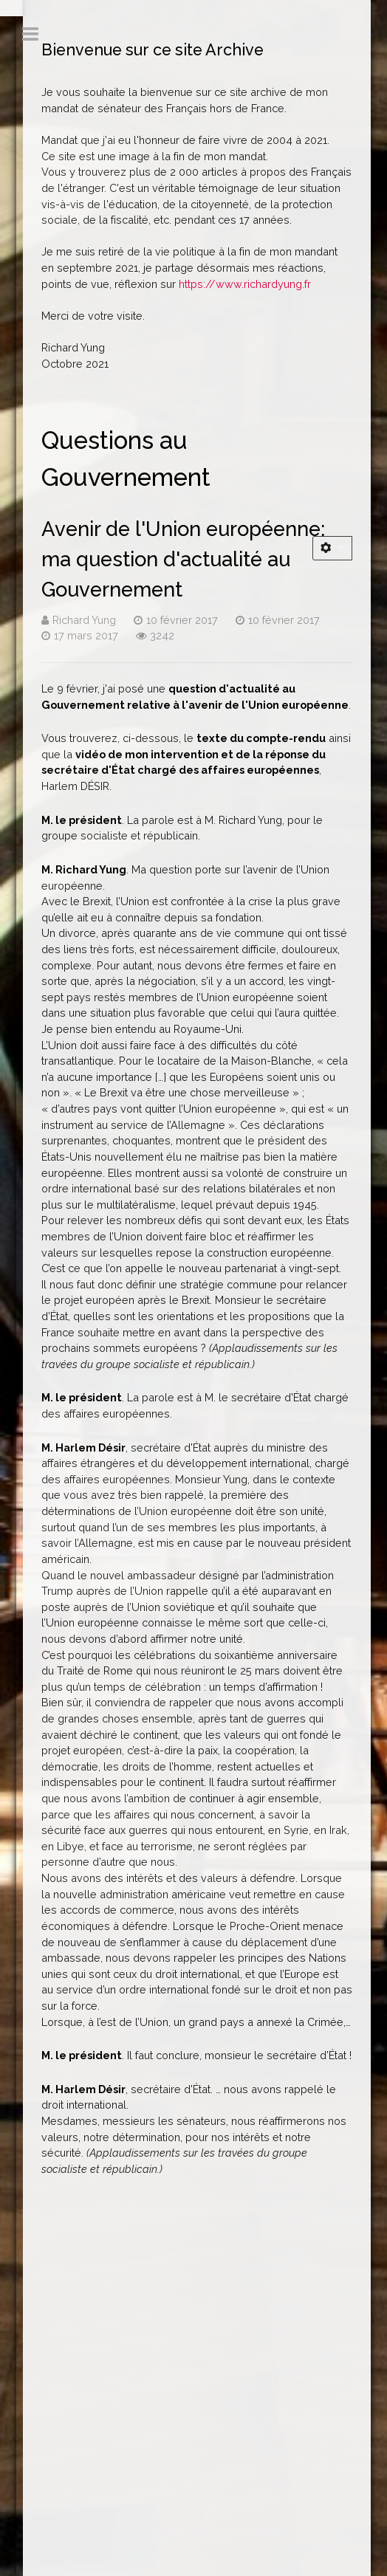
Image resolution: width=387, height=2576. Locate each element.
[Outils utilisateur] (332, 548)
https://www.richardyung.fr (245, 284)
